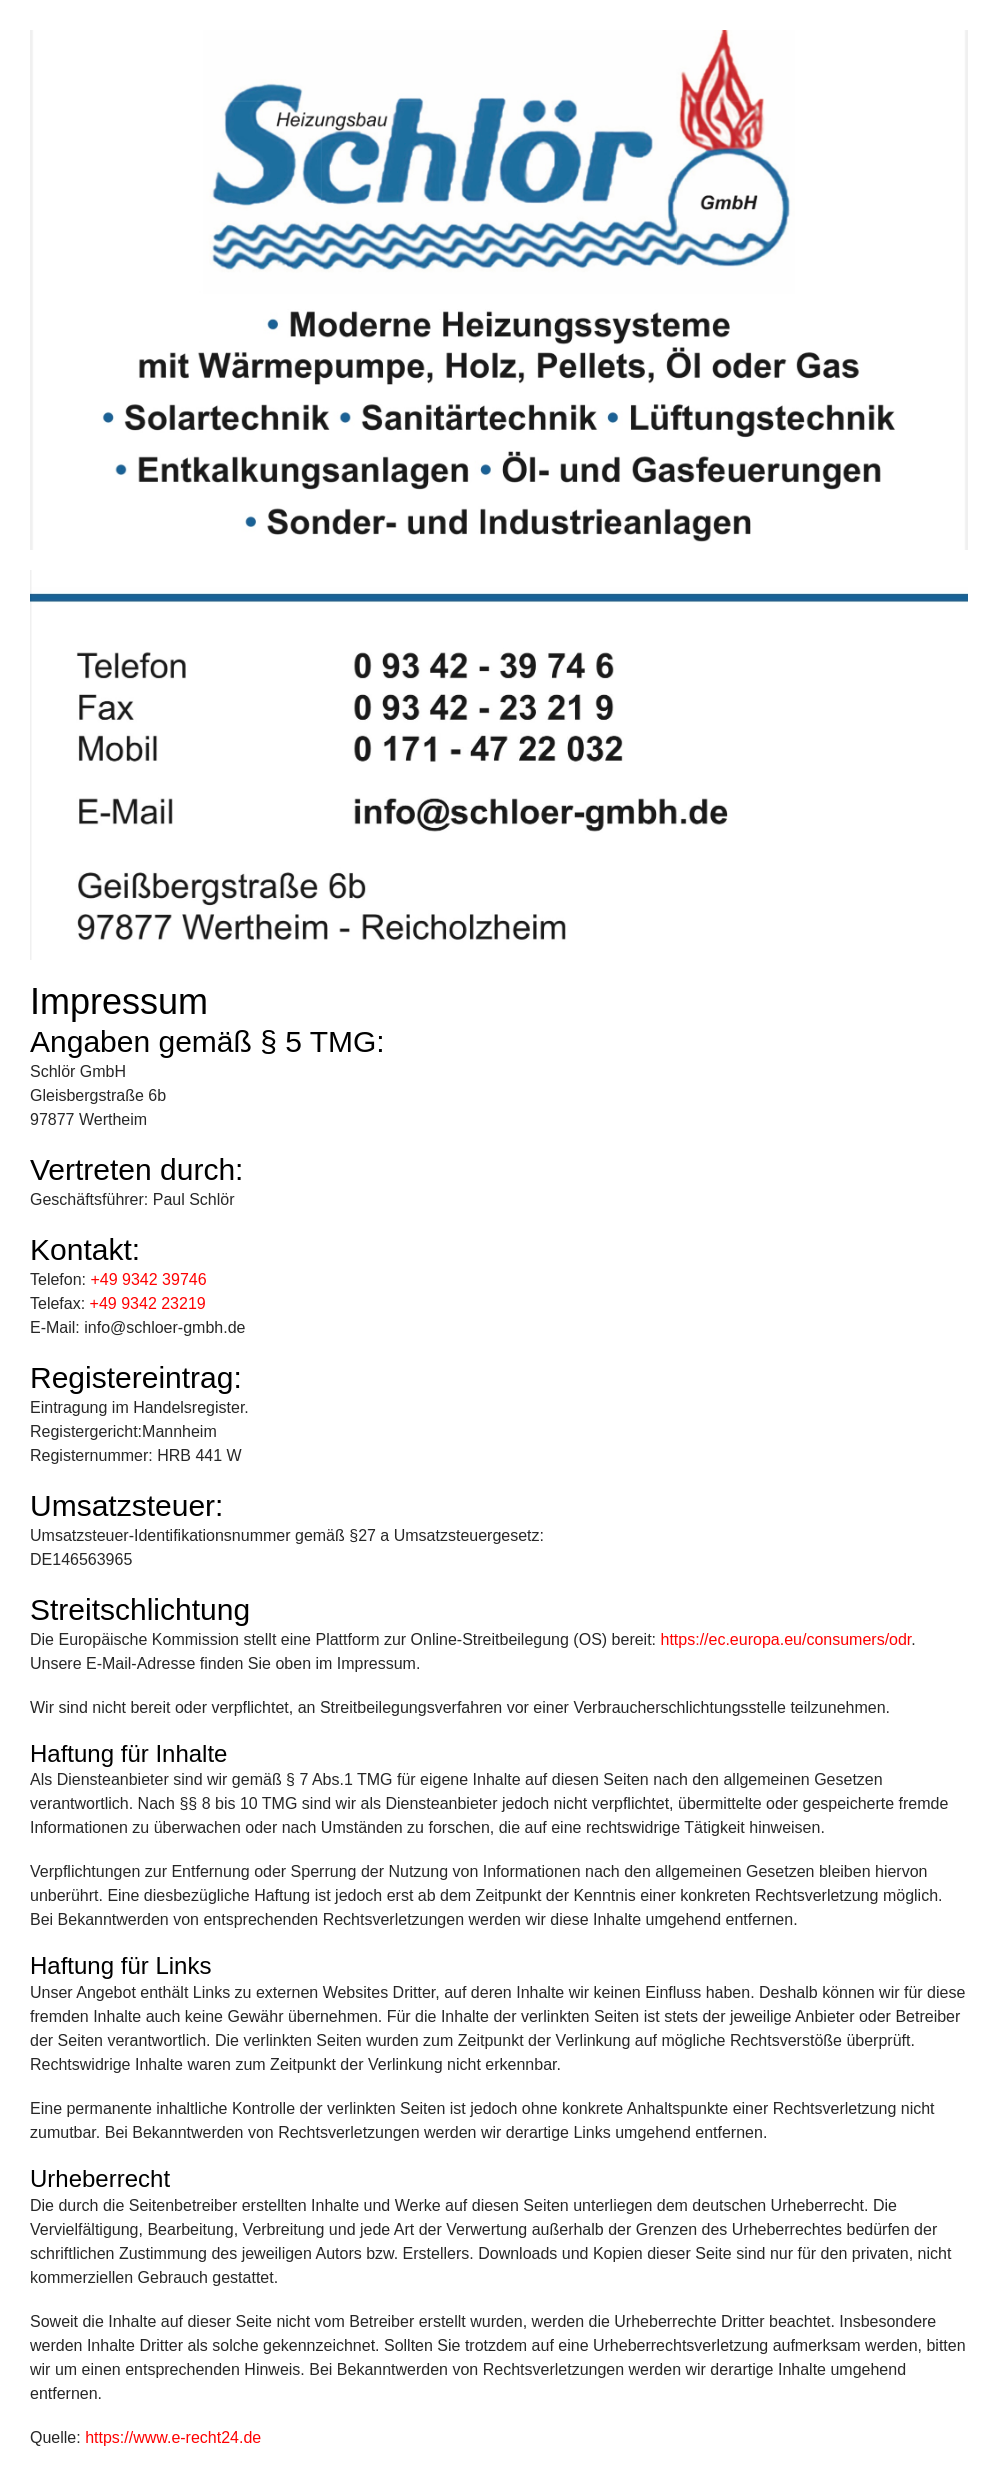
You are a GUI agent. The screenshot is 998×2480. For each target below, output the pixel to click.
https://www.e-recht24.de (173, 2437)
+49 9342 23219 (148, 1303)
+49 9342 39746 (148, 1279)
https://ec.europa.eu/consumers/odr (786, 1639)
